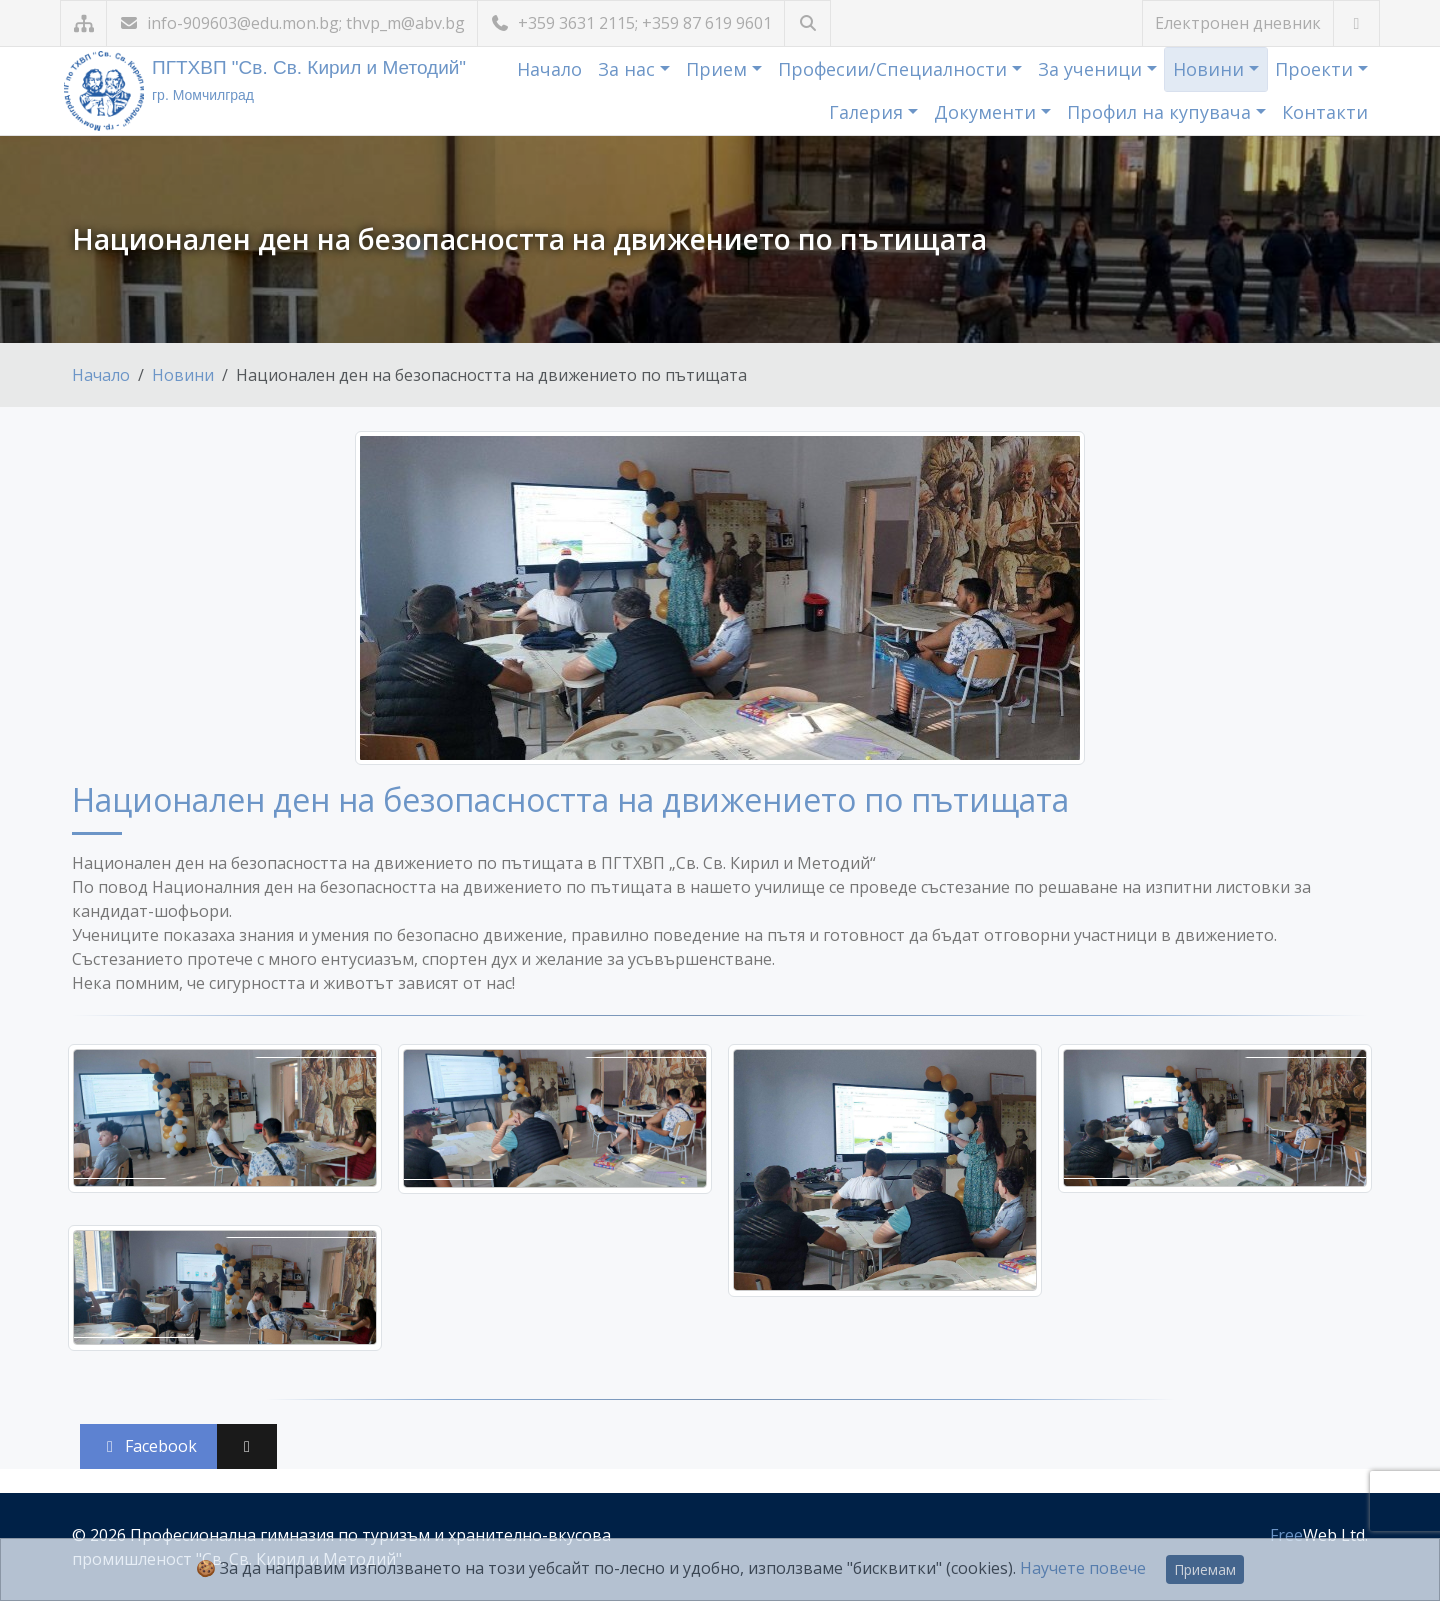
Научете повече (1083, 1568)
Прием (719, 69)
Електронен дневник (1238, 23)
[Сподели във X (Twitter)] (247, 1446)
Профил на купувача (1161, 112)
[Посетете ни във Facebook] (1356, 23)
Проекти (1316, 69)
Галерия (868, 112)
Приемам (1205, 1569)
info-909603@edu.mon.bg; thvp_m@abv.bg (292, 23)
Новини (1211, 69)
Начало (549, 69)
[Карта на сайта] (83, 23)
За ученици (1092, 69)
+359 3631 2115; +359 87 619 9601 (631, 23)
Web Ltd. (1319, 1535)
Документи (987, 112)
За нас (629, 69)
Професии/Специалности (895, 69)
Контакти (1325, 112)
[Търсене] (807, 23)
